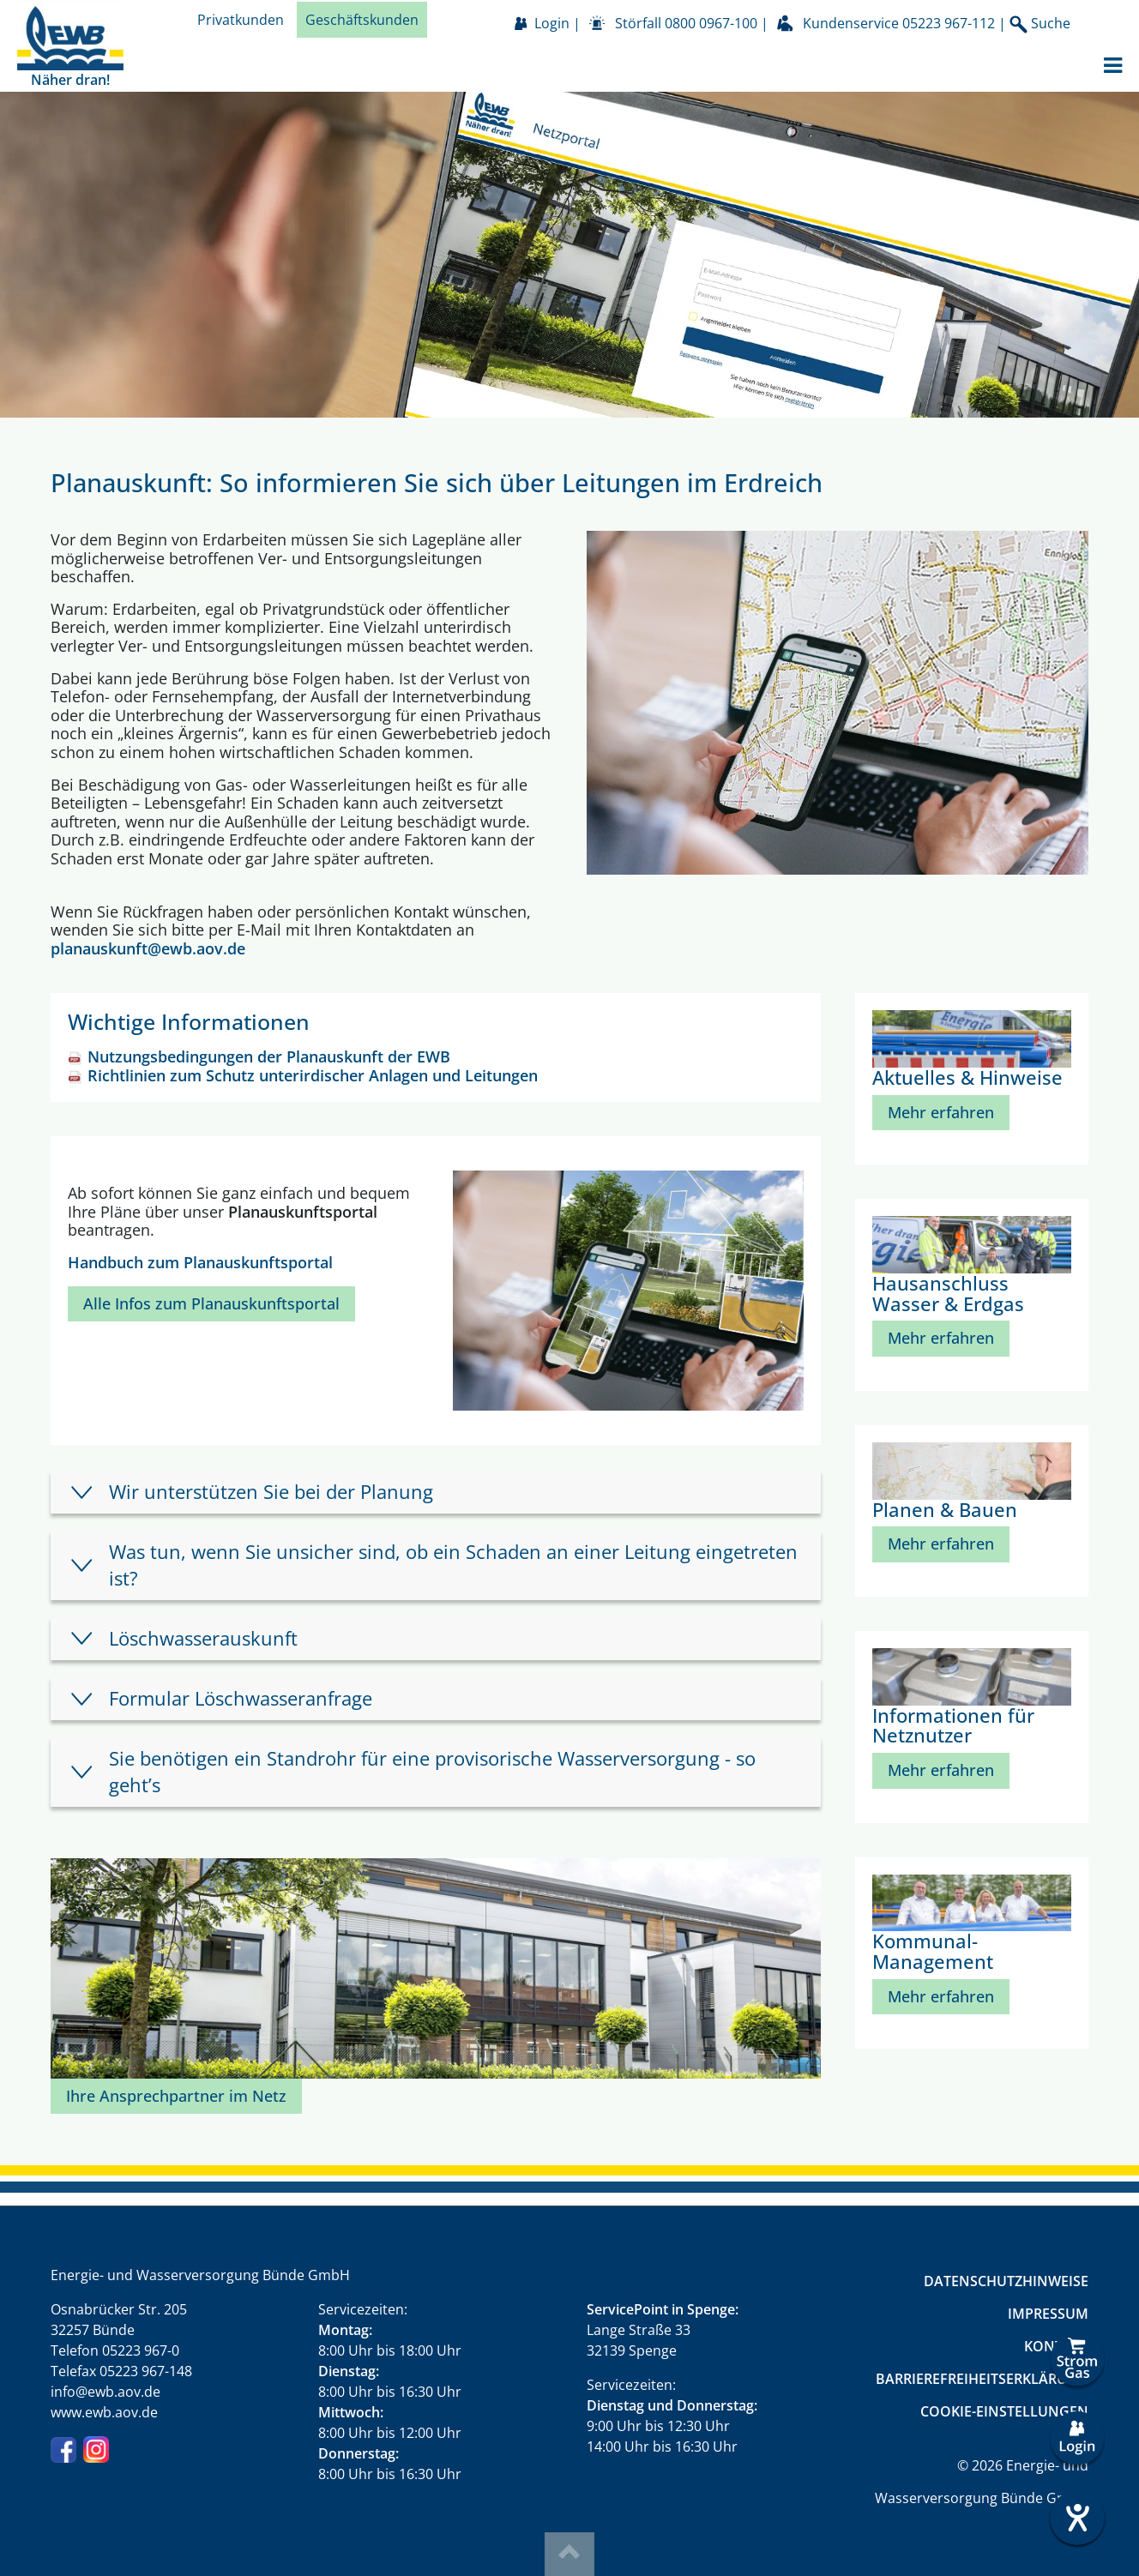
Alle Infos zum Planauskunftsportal (211, 1303)
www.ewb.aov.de (104, 2412)
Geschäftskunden (362, 19)
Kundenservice (899, 23)
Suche (1039, 23)
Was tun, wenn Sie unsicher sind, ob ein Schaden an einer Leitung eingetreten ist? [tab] (453, 1564)
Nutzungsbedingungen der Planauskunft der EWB (268, 1056)
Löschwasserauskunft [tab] (203, 1638)
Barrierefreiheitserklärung (982, 2378)
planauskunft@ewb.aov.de (148, 948)
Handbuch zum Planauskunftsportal (200, 1262)
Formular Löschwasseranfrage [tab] (240, 1698)
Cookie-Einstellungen (1004, 2411)
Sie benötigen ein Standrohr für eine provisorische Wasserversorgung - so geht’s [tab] (432, 1771)
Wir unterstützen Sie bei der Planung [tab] (271, 1491)
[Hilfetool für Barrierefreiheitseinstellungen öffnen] (1077, 2517)
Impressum (1048, 2313)
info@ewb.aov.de (105, 2391)
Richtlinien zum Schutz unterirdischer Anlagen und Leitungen (312, 1075)
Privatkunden (240, 19)
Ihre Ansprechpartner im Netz (176, 2095)
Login (552, 23)
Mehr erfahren (941, 1112)
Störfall (686, 23)
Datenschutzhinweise (1006, 2281)
